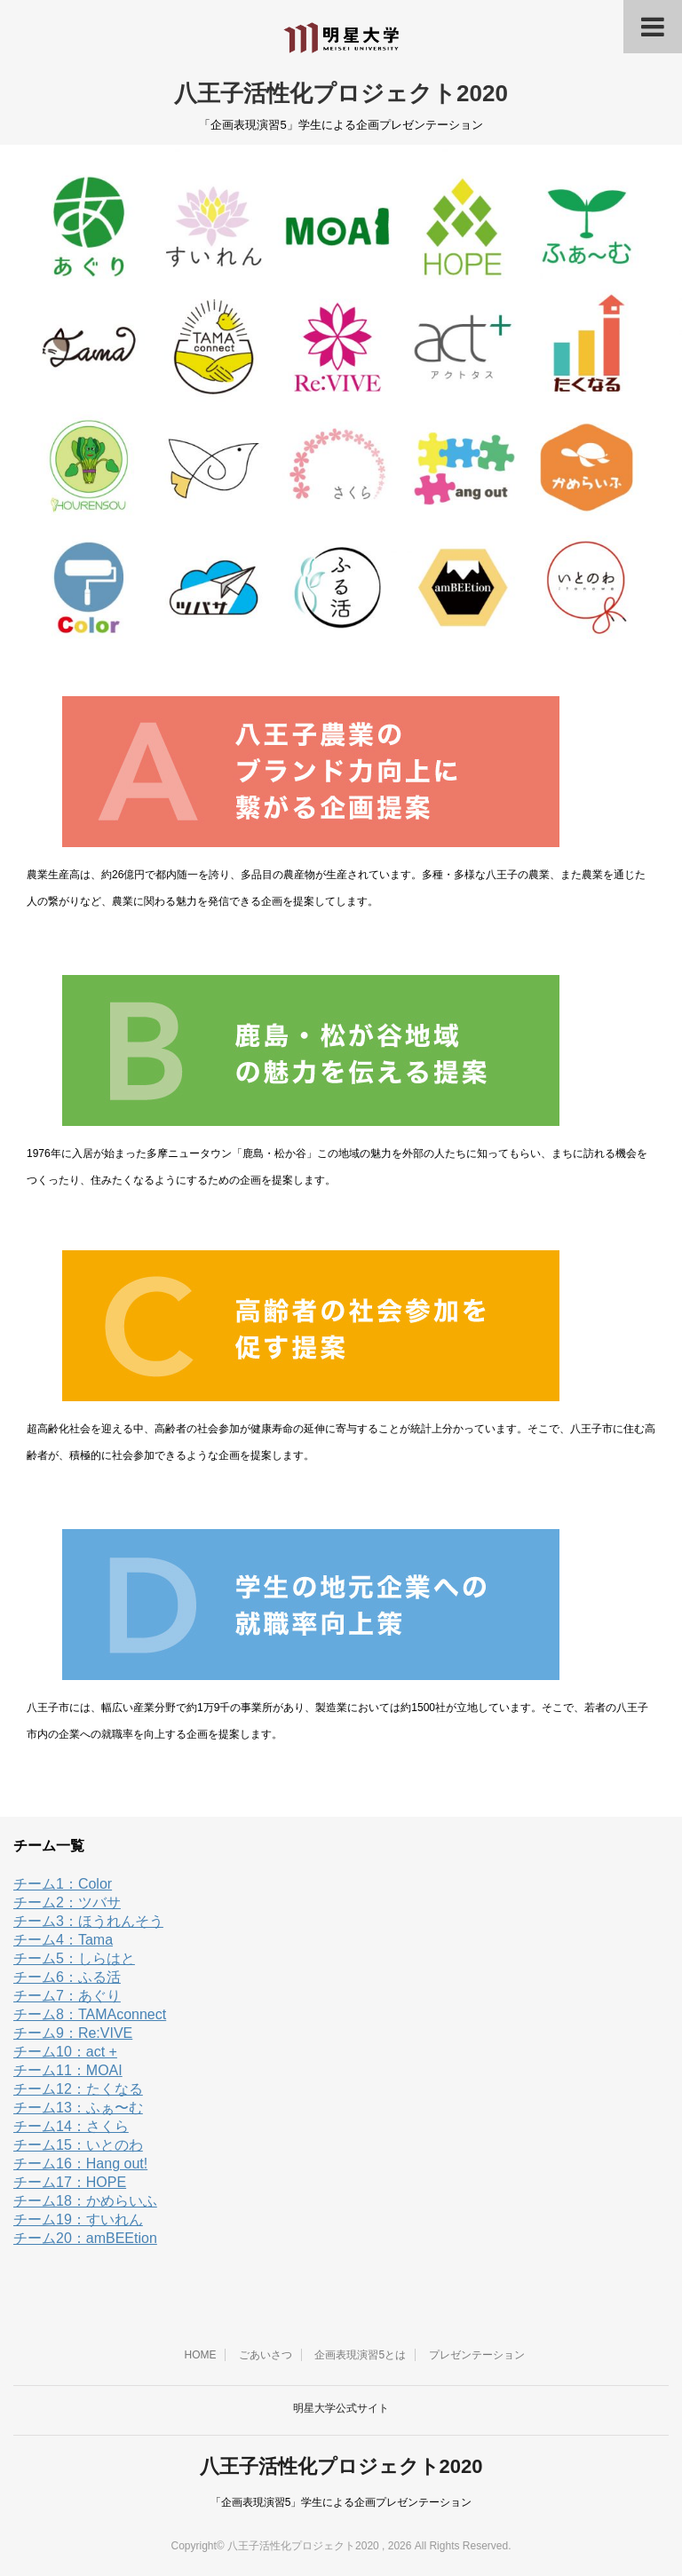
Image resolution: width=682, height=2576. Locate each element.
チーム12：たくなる (78, 2088)
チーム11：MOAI (68, 2070)
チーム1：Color (62, 1883)
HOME (200, 2355)
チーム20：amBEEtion (85, 2238)
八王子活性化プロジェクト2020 (341, 93)
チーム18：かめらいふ (85, 2200)
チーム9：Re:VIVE (72, 2033)
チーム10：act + (65, 2051)
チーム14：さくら (71, 2126)
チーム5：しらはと (74, 1958)
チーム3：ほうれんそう (88, 1921)
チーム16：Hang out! (80, 2163)
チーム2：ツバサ (67, 1902)
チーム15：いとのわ (78, 2144)
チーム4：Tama (63, 1939)
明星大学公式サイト (341, 2408)
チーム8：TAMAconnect (89, 2014)
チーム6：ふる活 (67, 1977)
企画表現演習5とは (360, 2355)
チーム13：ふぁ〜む (78, 2107)
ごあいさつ (265, 2355)
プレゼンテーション (477, 2355)
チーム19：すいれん (78, 2219)
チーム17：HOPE (69, 2182)
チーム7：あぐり (67, 1995)
